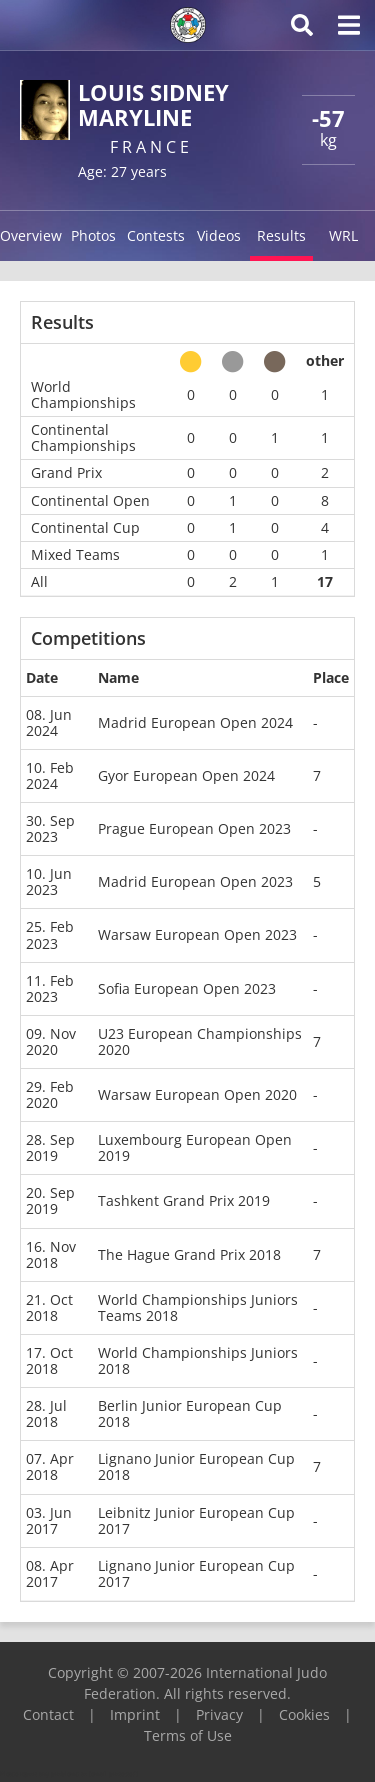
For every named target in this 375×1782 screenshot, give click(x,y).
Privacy (219, 1714)
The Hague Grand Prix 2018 (189, 1254)
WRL (343, 235)
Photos (93, 235)
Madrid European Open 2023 (195, 881)
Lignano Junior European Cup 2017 (196, 1573)
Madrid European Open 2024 (195, 722)
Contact (48, 1714)
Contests (156, 235)
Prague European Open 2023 (194, 828)
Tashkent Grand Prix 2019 (184, 1200)
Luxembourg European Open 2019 (195, 1147)
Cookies (304, 1714)
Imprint (135, 1714)
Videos (219, 235)
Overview (31, 235)
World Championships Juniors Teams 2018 (198, 1307)
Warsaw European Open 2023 (197, 934)
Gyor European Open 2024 (186, 775)
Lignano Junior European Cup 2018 (196, 1466)
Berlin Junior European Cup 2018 (190, 1413)
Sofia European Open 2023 (187, 988)
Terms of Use (188, 1735)
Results (281, 235)
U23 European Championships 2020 (200, 1041)
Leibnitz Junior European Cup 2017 (196, 1520)
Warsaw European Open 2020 (197, 1094)
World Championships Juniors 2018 (198, 1360)
